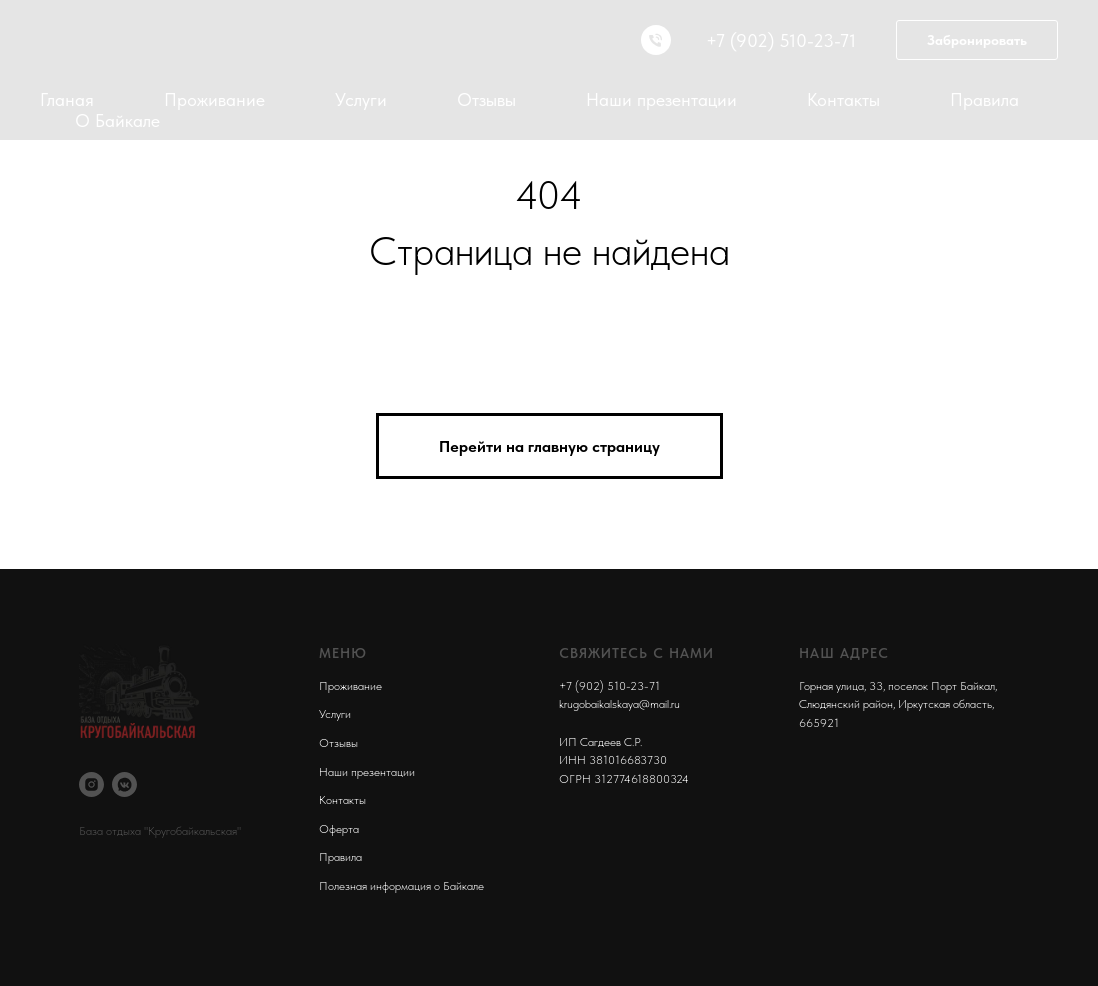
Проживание (214, 99)
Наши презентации (661, 99)
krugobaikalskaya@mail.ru (619, 704)
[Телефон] (656, 40)
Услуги (361, 99)
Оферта (339, 829)
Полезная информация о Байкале (401, 886)
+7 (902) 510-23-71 (609, 686)
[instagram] (91, 784)
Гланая (67, 99)
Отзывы (486, 99)
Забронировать (977, 40)
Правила (984, 99)
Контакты (843, 99)
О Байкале (117, 120)
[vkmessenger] (124, 784)
